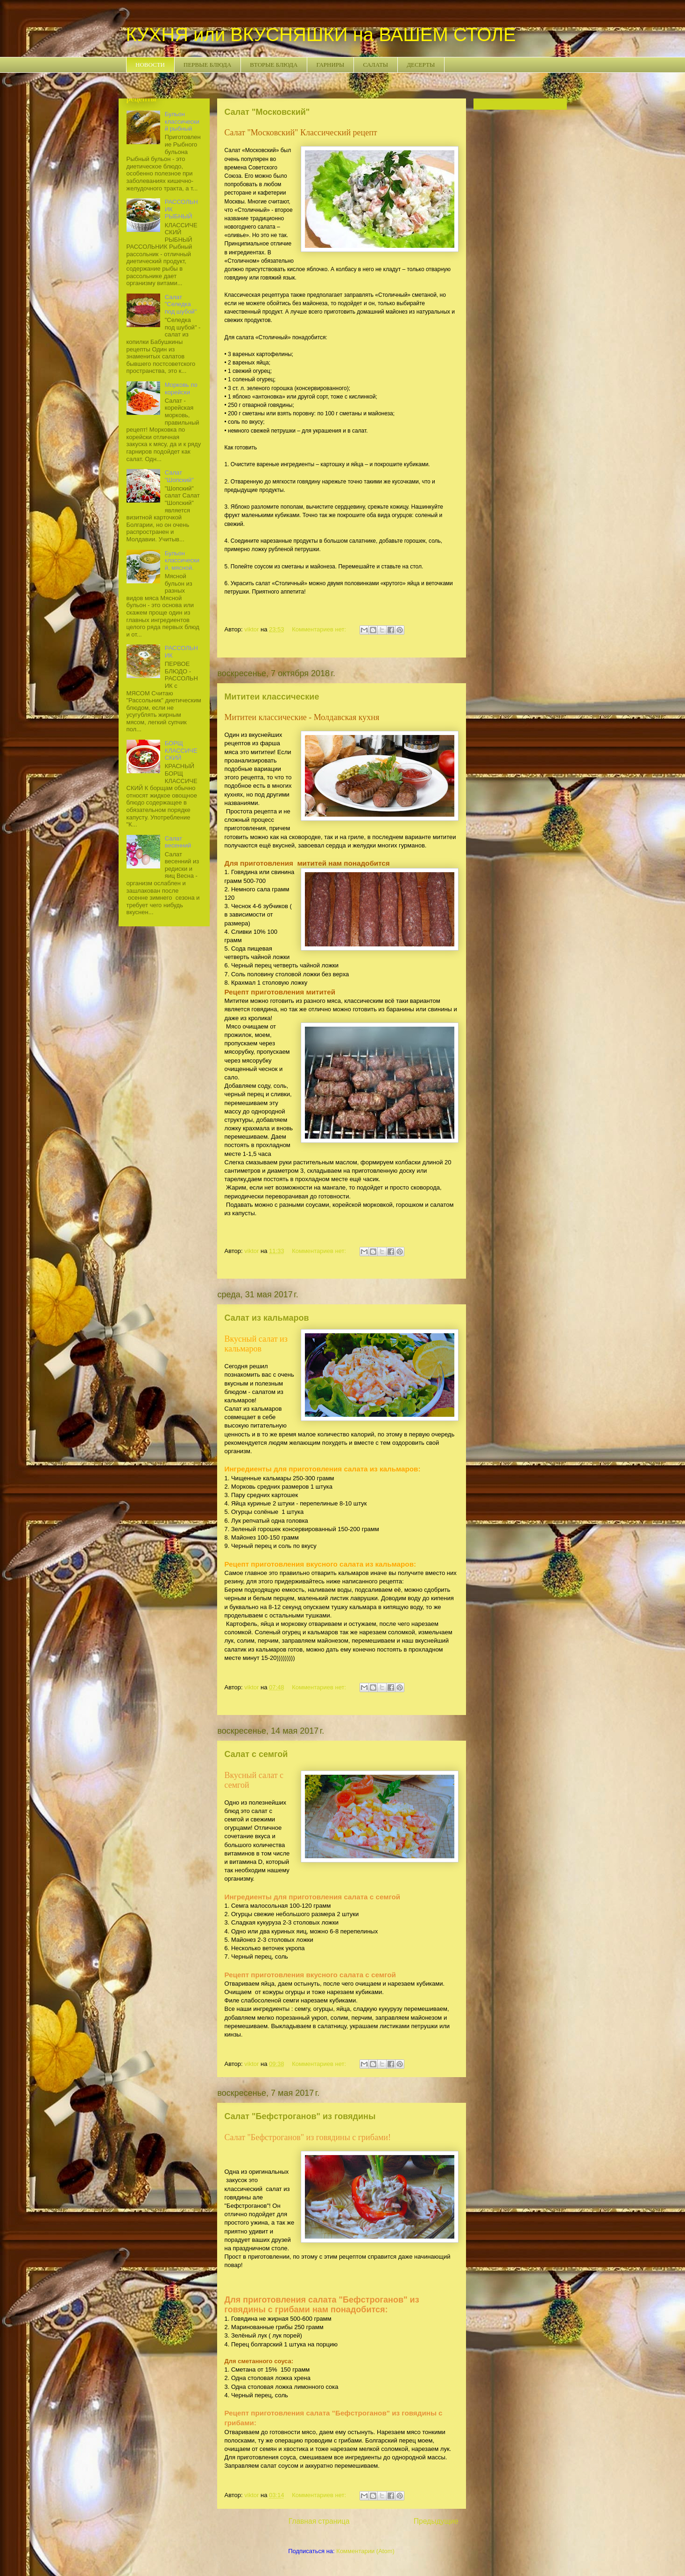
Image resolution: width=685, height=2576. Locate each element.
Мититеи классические (272, 696)
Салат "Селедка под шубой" (181, 304)
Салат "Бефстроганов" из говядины (300, 2116)
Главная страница (319, 2521)
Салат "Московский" (267, 112)
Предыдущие (436, 2521)
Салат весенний (178, 842)
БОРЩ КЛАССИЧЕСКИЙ (181, 750)
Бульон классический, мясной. (182, 560)
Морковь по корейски (181, 388)
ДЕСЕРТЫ (421, 64)
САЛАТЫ (375, 64)
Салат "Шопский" (179, 476)
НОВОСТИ (150, 64)
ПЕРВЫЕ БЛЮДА (207, 64)
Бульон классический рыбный (182, 121)
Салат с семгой (256, 1754)
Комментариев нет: (320, 629)
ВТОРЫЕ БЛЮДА (273, 64)
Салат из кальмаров (267, 1318)
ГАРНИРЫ (330, 64)
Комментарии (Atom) (365, 2551)
